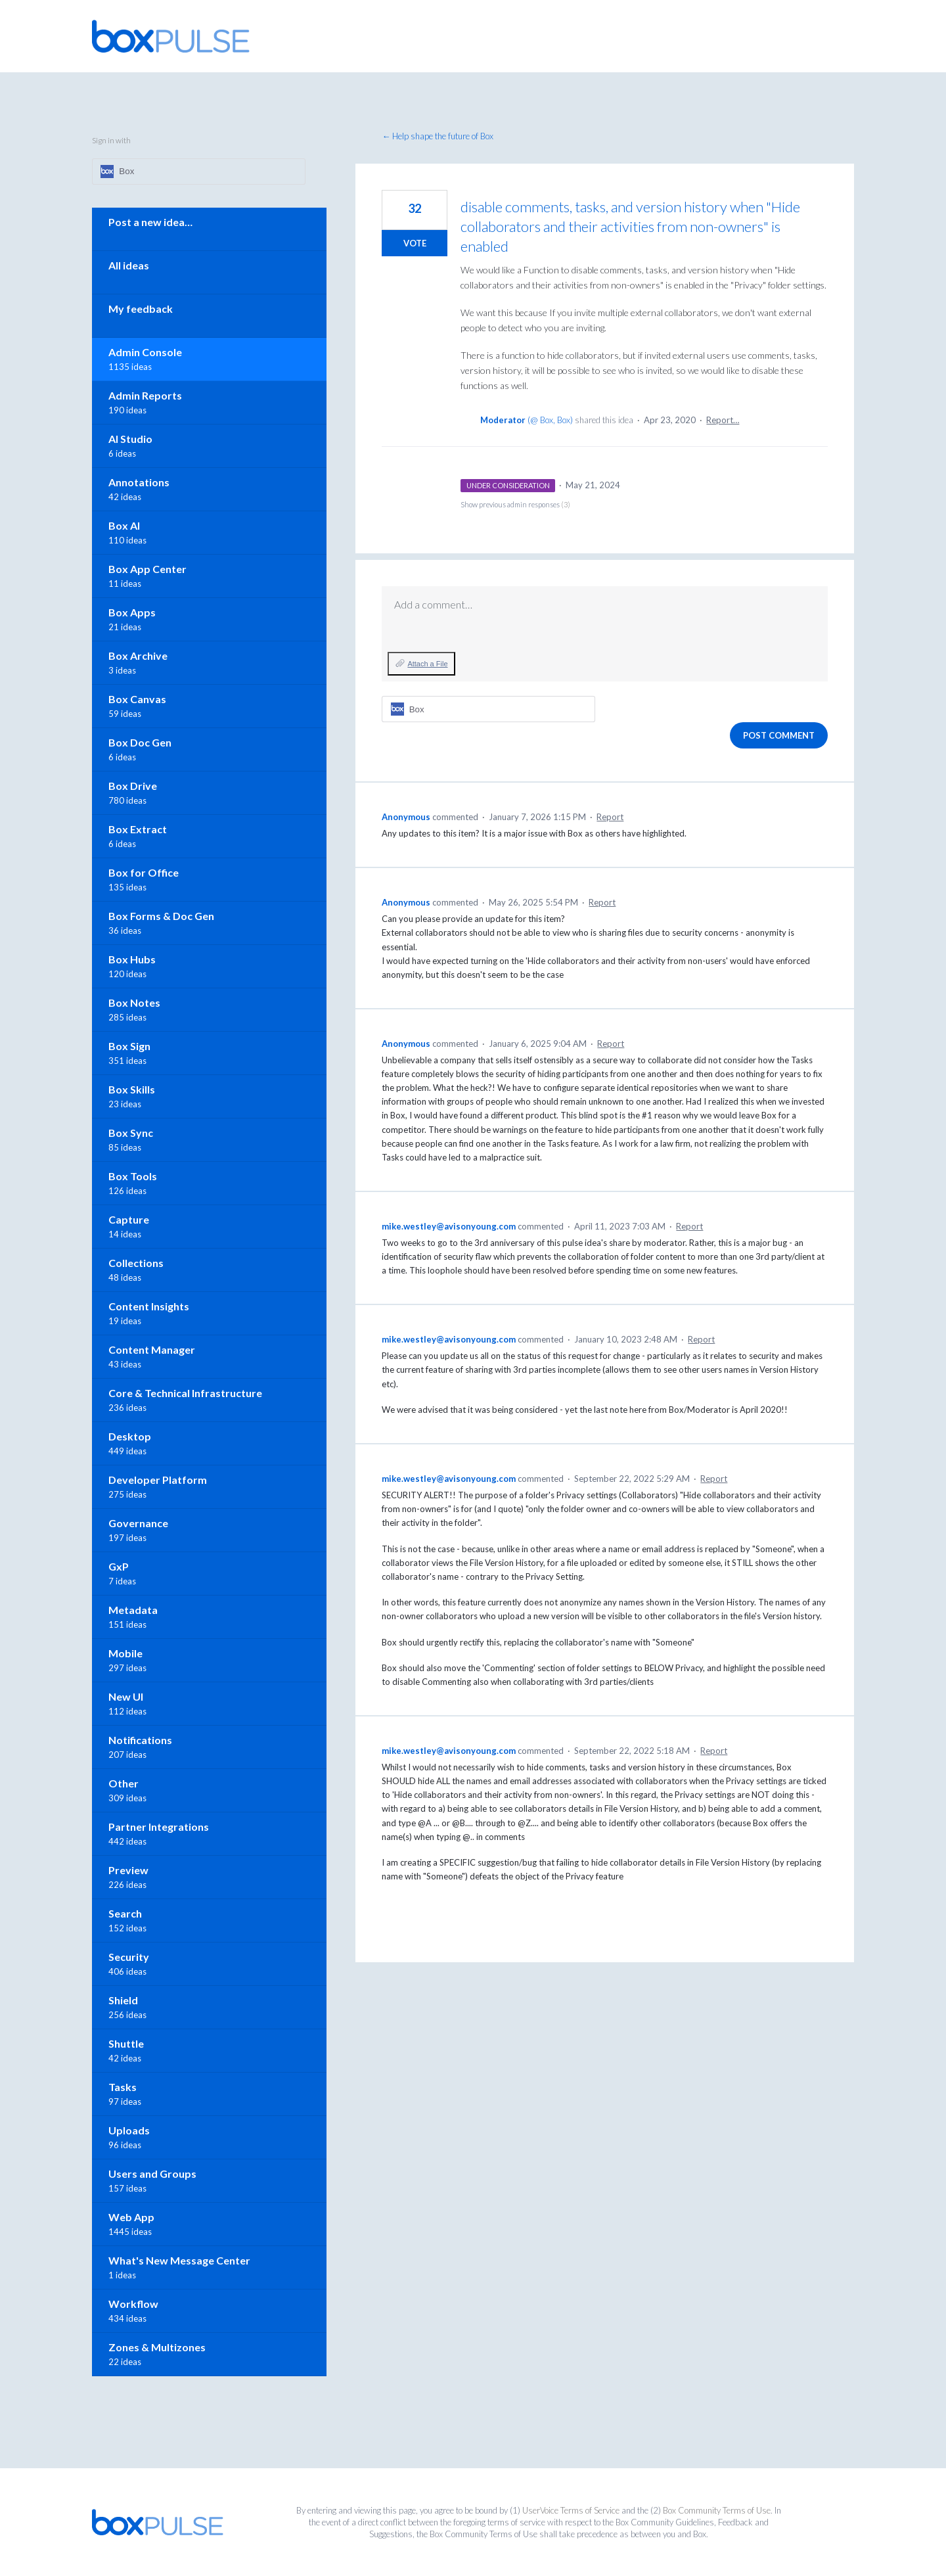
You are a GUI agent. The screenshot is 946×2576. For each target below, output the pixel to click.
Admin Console (145, 352)
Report (610, 817)
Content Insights (148, 1306)
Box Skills (131, 1089)
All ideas (128, 265)
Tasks (122, 2087)
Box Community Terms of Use (717, 2510)
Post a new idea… (150, 222)
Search (125, 1913)
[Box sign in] (488, 709)
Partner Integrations (158, 1826)
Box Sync (130, 1132)
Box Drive (132, 785)
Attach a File (427, 664)
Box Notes (134, 1002)
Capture (128, 1219)
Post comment (779, 735)
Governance (138, 1523)
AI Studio (130, 438)
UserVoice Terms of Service (570, 2510)
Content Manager (151, 1349)
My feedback (140, 308)
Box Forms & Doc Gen (161, 915)
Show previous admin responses (515, 504)
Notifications (140, 1740)
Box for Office (143, 872)
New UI (125, 1696)
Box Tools (132, 1176)
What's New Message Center (179, 2260)
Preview (128, 1870)
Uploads (129, 2130)
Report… (722, 420)
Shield (123, 2000)
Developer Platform (157, 1479)
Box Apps (132, 612)
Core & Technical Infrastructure (185, 1393)
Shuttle (126, 2043)
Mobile (125, 1653)
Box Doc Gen (139, 742)
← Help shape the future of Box (437, 136)
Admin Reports (145, 395)
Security (128, 1956)
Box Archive (138, 655)
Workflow (133, 2303)
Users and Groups (152, 2173)
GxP (118, 1566)
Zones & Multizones (157, 2347)
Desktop (129, 1436)
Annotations (138, 482)
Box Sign (129, 1046)
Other (123, 1783)
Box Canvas (137, 699)
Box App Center (147, 569)
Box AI (124, 525)
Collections (136, 1262)
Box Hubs (132, 959)
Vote (414, 243)
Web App (131, 2217)
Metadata (133, 1609)
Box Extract (137, 829)
